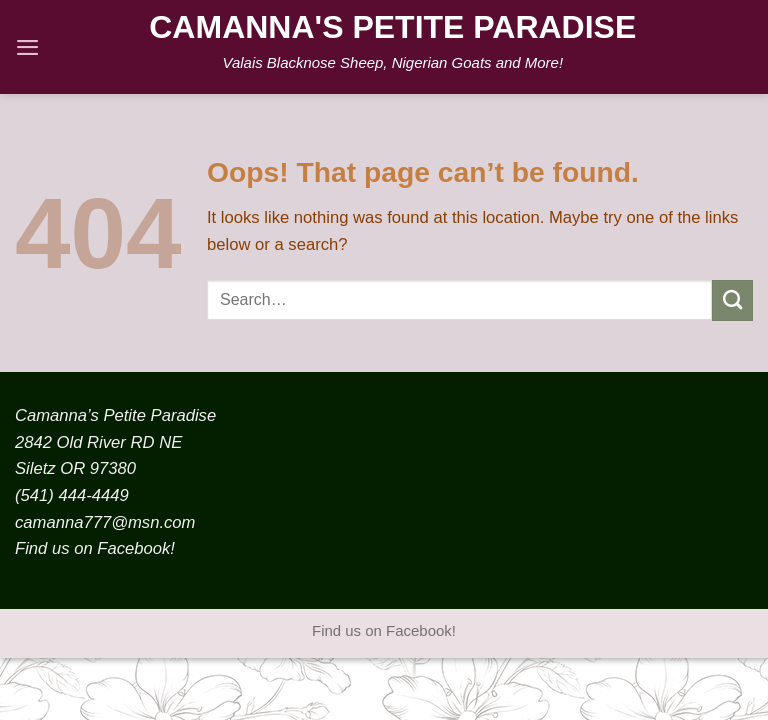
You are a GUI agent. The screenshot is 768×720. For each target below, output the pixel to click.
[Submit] (732, 300)
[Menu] (27, 47)
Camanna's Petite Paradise (392, 27)
